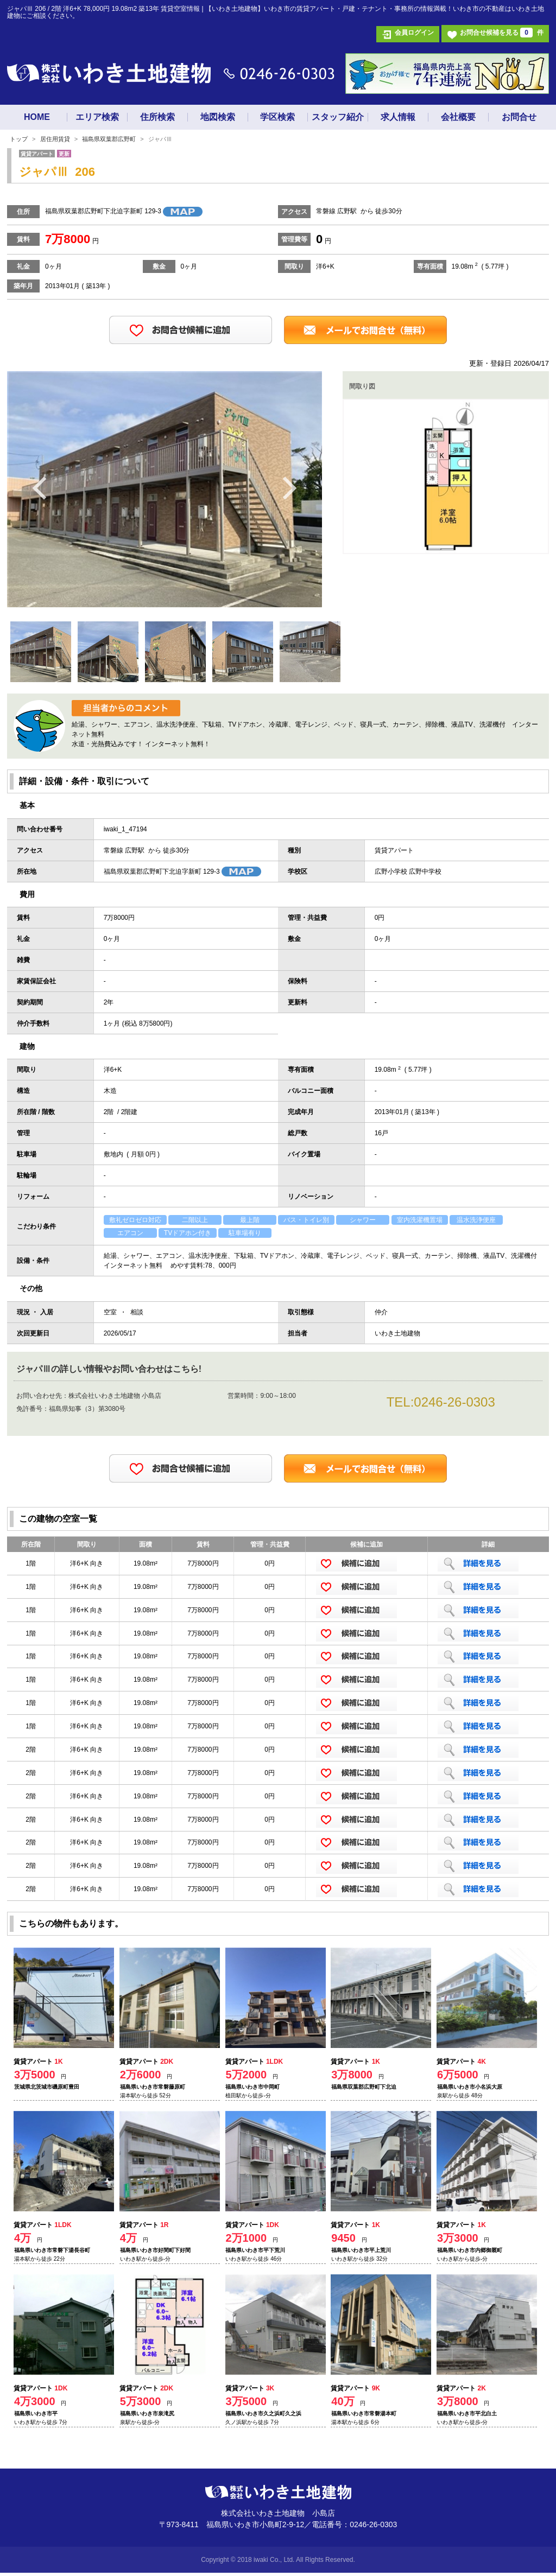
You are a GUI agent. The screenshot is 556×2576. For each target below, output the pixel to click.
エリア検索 (97, 117)
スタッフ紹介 (338, 117)
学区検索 (277, 117)
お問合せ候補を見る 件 (502, 32)
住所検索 (157, 117)
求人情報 (398, 117)
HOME (37, 117)
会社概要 (458, 117)
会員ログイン (414, 32)
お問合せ (519, 117)
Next (289, 487)
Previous (40, 487)
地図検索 (217, 117)
